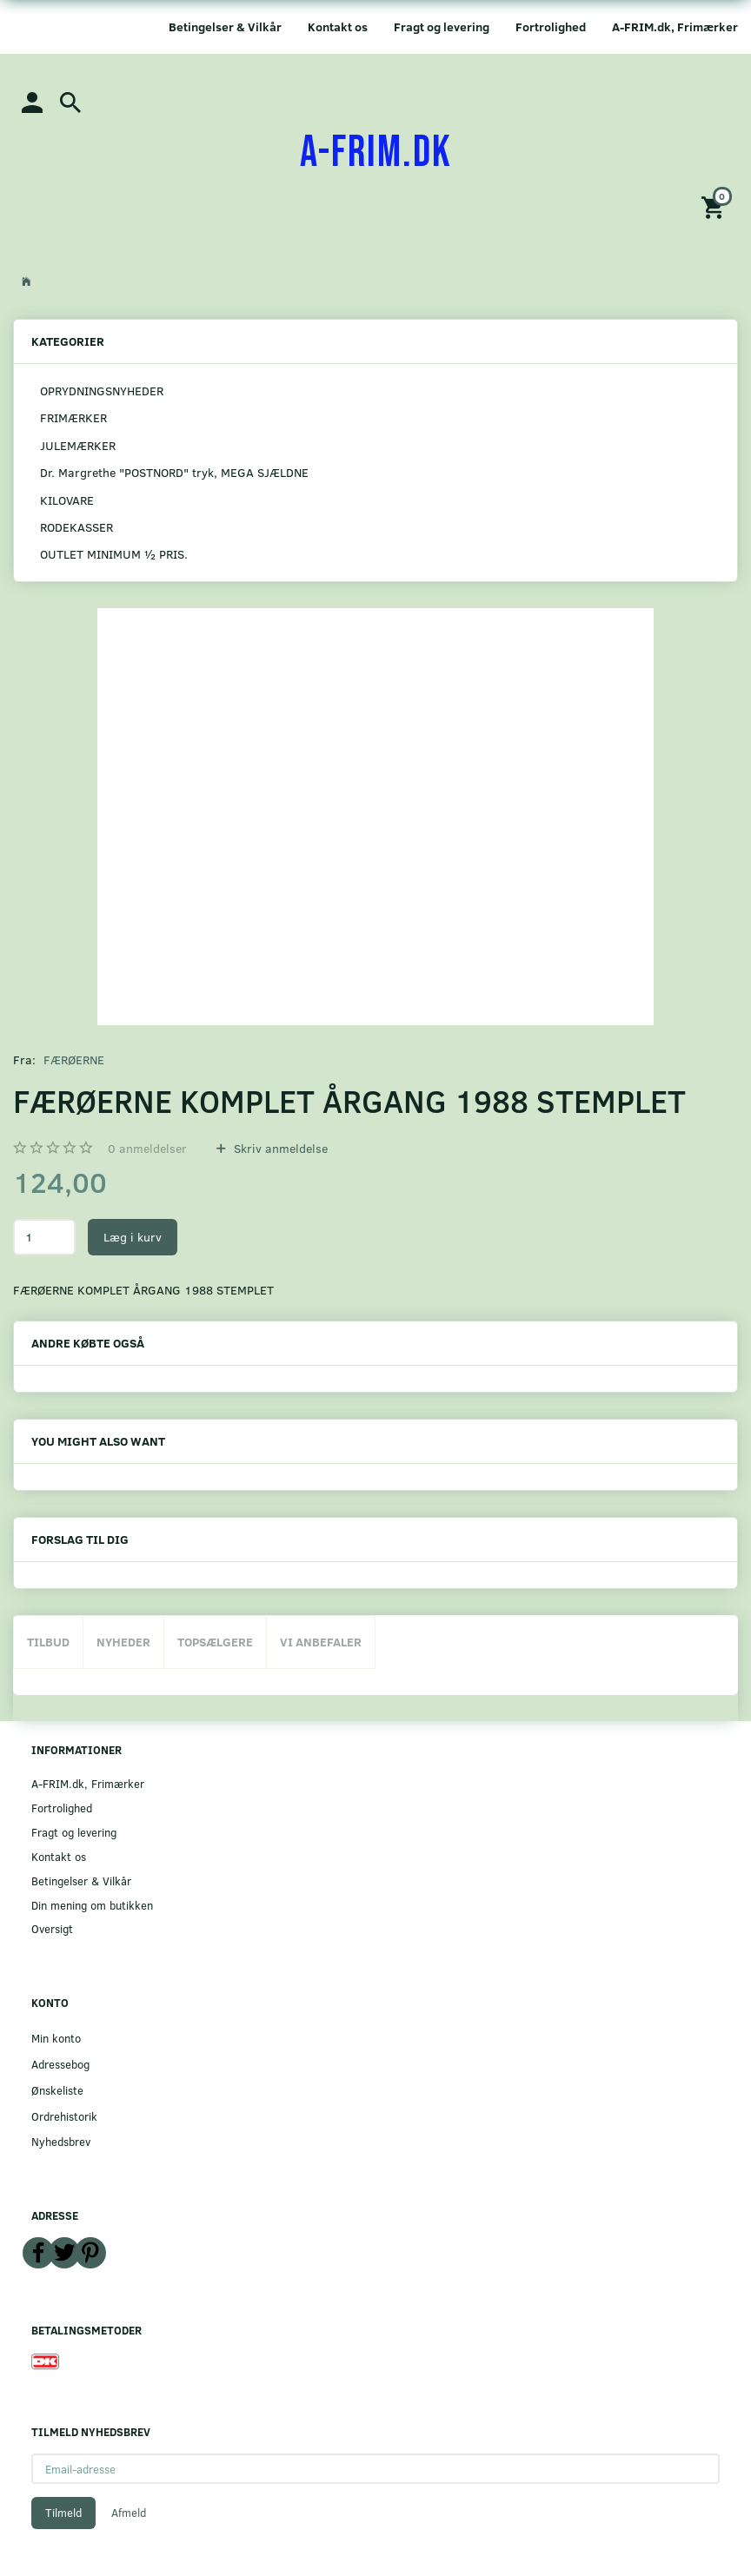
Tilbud (48, 1641)
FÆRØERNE (73, 1059)
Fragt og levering (441, 26)
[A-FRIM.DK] (376, 153)
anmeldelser (147, 1148)
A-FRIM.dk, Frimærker (675, 26)
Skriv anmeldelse (279, 1148)
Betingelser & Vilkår (225, 26)
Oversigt (52, 1928)
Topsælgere (215, 1641)
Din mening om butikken (92, 1904)
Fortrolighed (550, 26)
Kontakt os (338, 26)
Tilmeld (63, 2512)
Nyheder (123, 1641)
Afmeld (128, 2512)
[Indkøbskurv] (715, 206)
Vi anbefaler (321, 1641)
